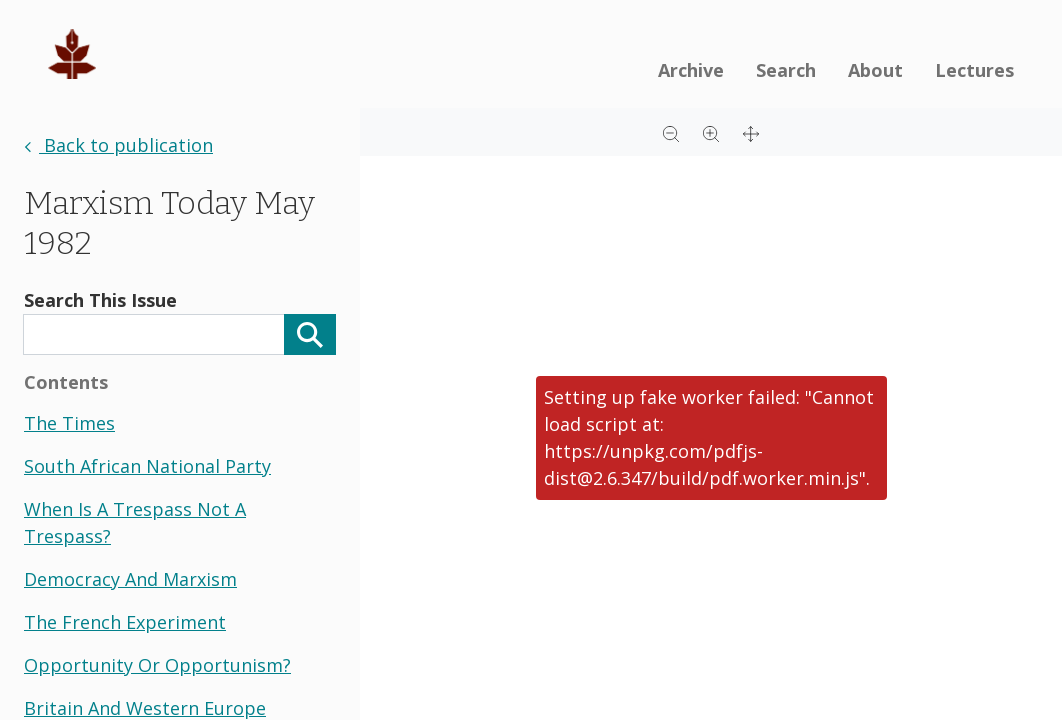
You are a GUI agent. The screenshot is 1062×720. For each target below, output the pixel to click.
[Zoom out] (671, 132)
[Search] (310, 334)
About (875, 70)
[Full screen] (751, 132)
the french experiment (125, 622)
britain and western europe (145, 708)
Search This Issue (100, 300)
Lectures (974, 70)
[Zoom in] (711, 132)
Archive (691, 70)
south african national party (147, 466)
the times (69, 423)
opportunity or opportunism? (157, 665)
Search (786, 70)
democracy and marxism (130, 579)
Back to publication (118, 145)
